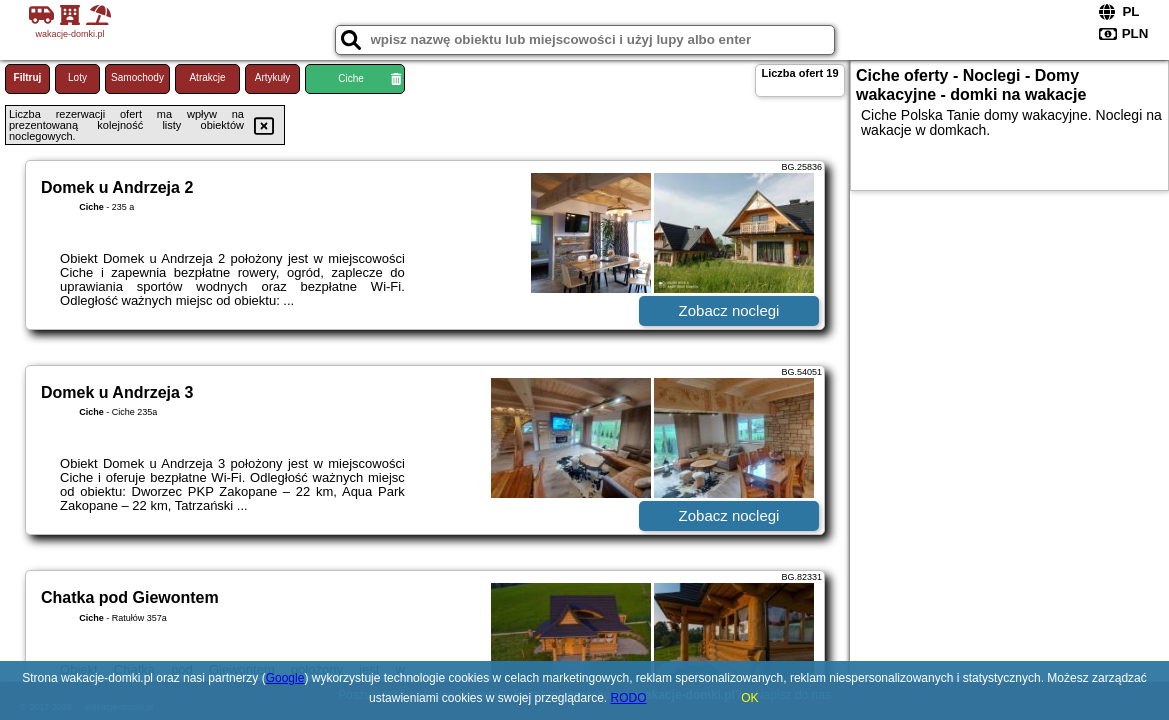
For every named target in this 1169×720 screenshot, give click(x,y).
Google (285, 678)
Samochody (137, 77)
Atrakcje (207, 77)
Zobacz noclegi (729, 310)
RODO (629, 698)
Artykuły (273, 77)
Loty (77, 77)
